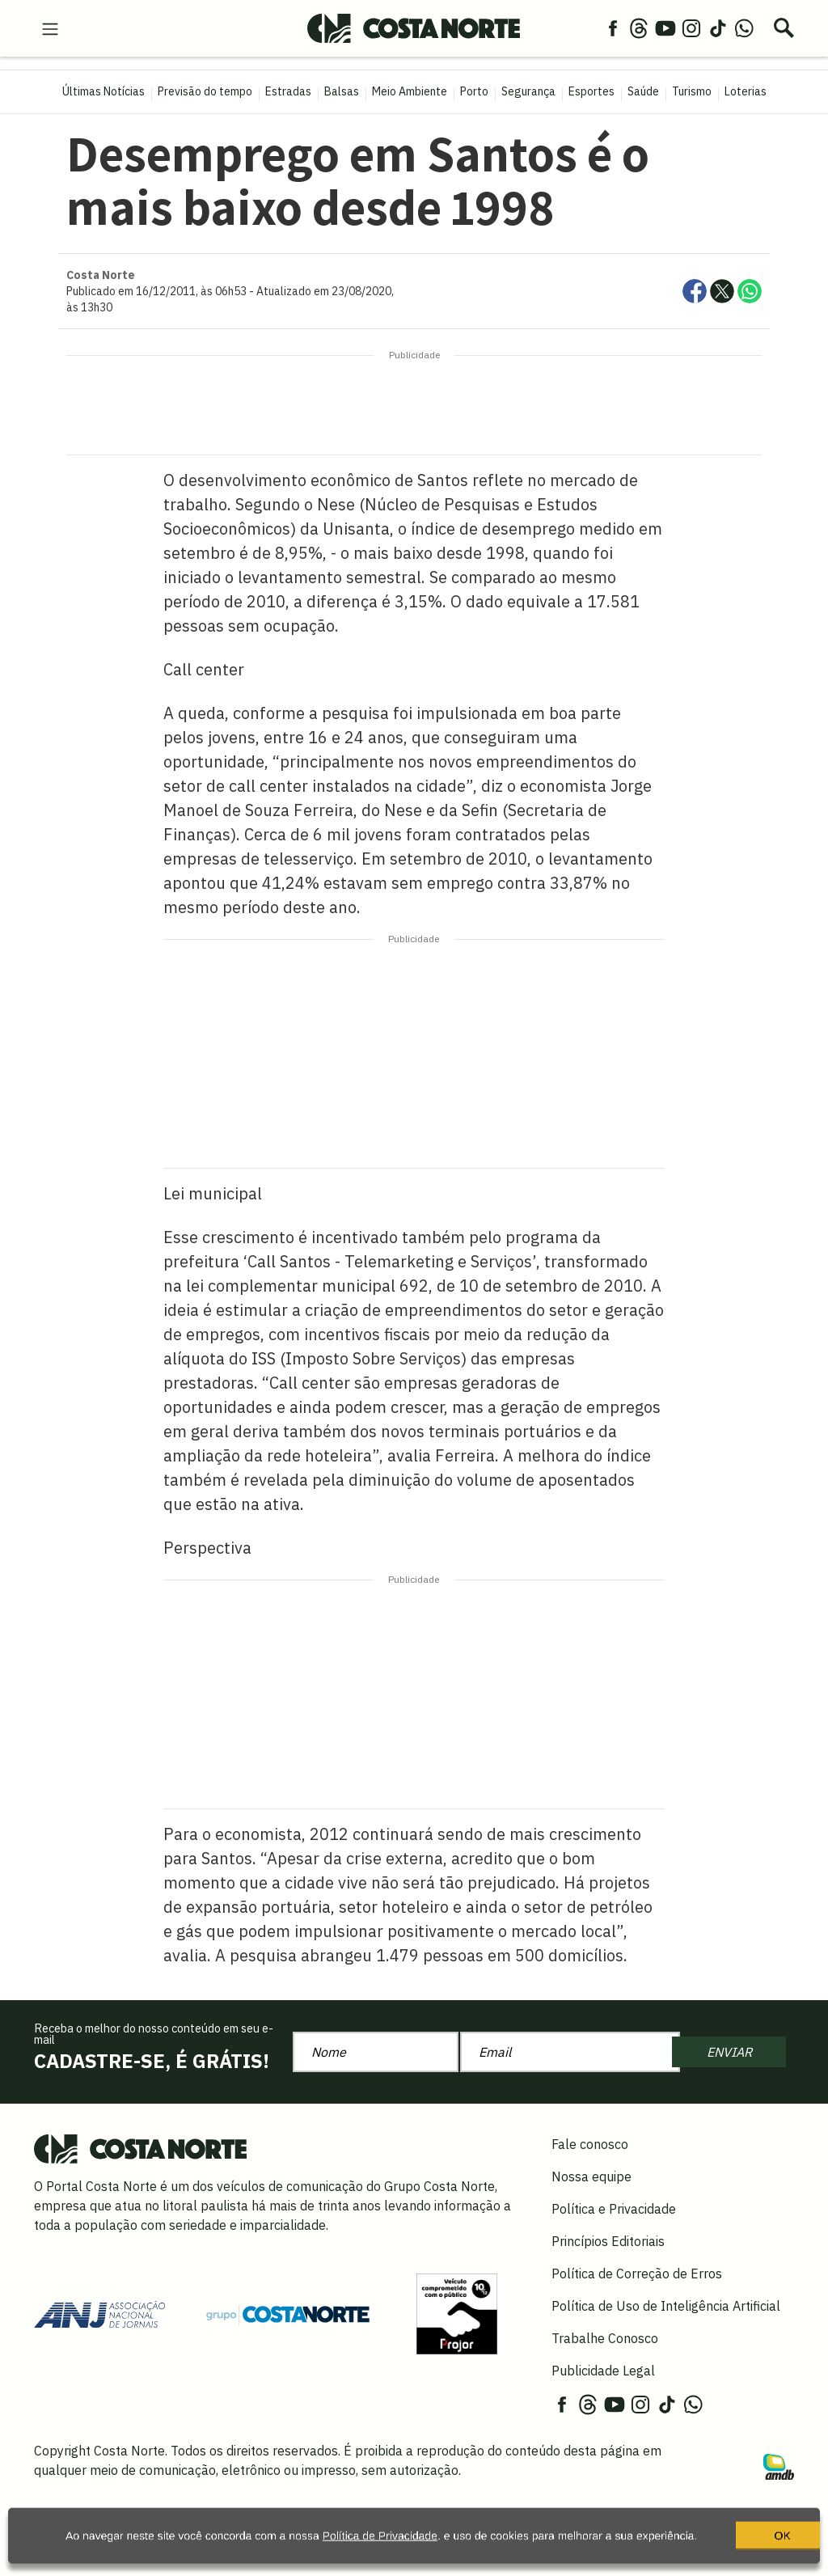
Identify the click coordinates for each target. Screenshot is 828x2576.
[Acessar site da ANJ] (99, 2313)
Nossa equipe (591, 2176)
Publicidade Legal (603, 2370)
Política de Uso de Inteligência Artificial (665, 2306)
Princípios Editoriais (608, 2241)
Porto (474, 91)
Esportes (591, 91)
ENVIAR (729, 2052)
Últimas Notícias (103, 91)
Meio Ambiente (409, 91)
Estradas (288, 91)
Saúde (643, 91)
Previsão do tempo (205, 91)
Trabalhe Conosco (604, 2338)
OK (731, 2546)
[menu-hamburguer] (50, 27)
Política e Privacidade (613, 2209)
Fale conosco (589, 2144)
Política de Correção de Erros (636, 2273)
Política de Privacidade (377, 2540)
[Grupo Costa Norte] (288, 2313)
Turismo (692, 91)
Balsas (341, 91)
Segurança (528, 91)
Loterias (745, 91)
